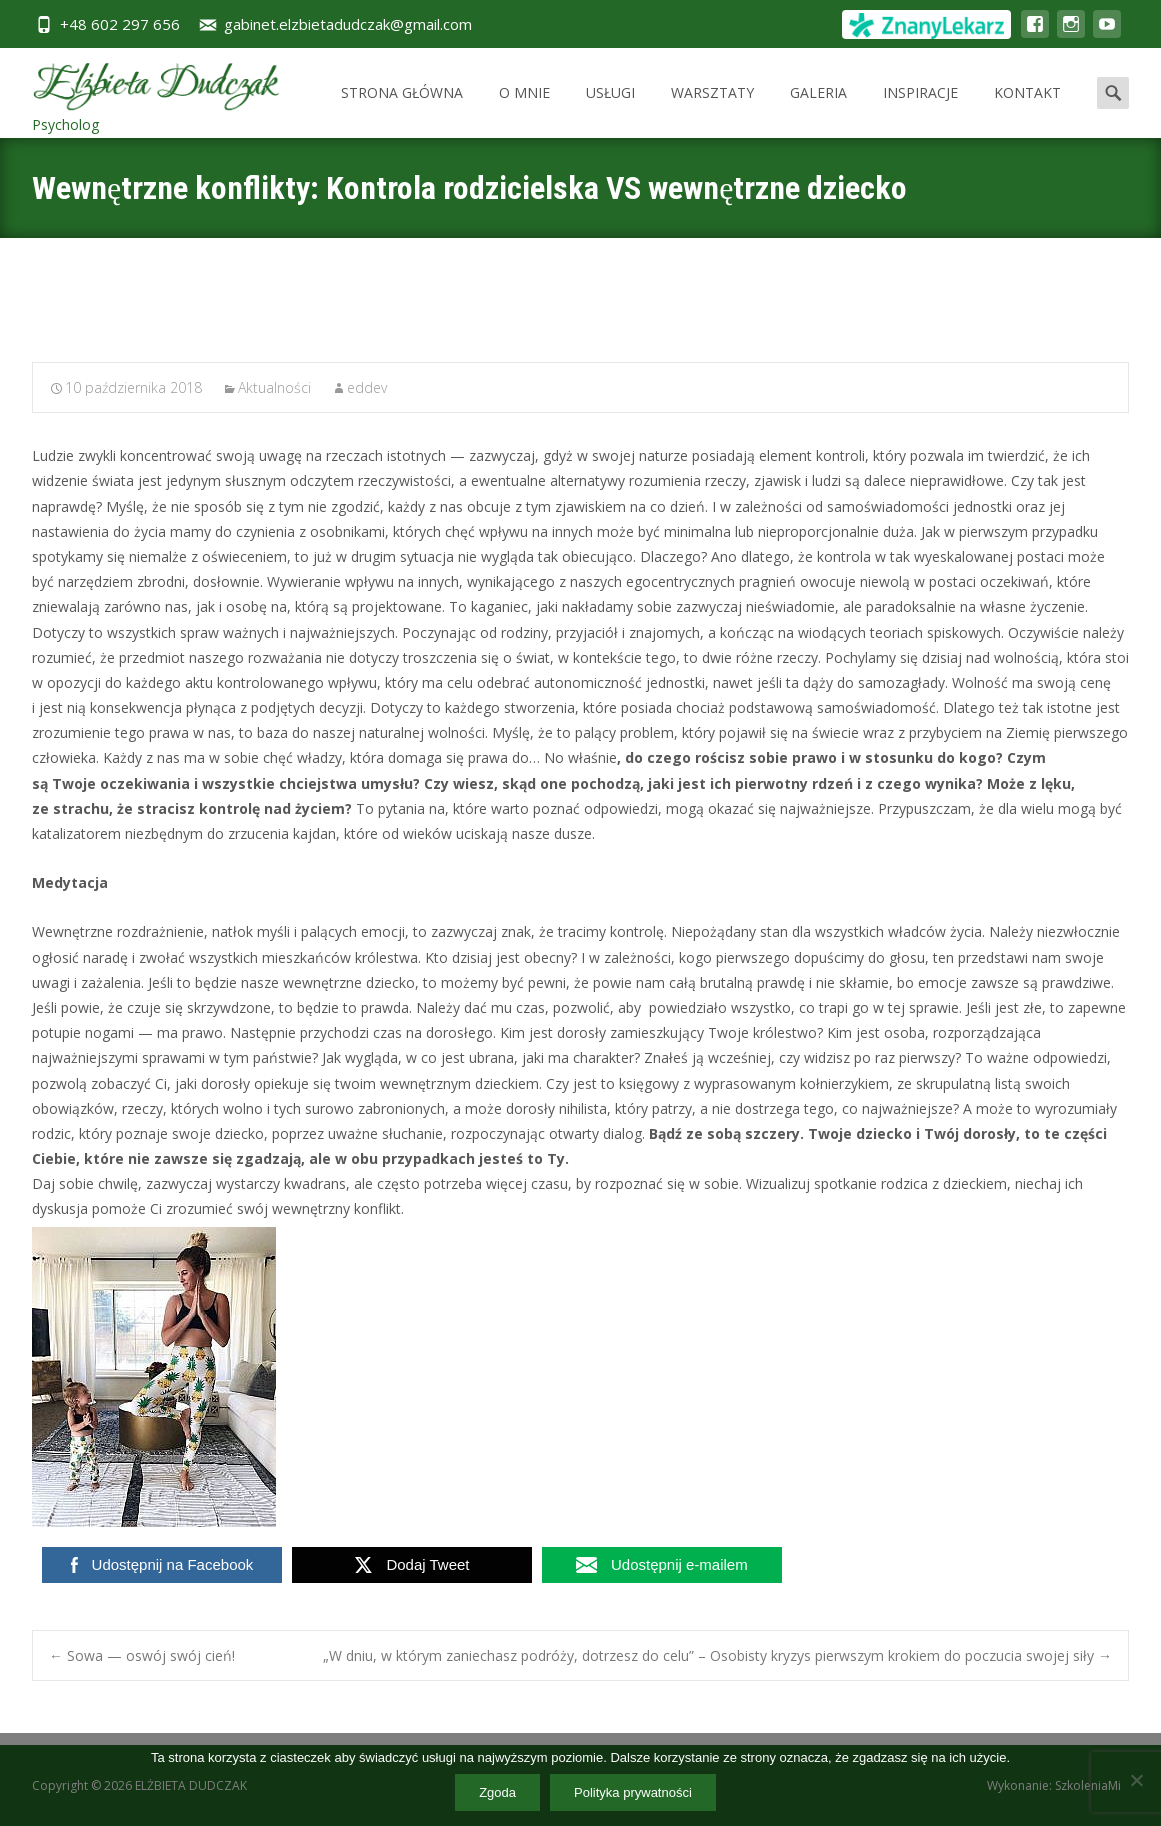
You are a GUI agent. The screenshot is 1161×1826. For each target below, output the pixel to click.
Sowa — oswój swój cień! (142, 1655)
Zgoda (497, 1792)
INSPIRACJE (920, 110)
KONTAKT (1027, 110)
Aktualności (274, 387)
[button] (580, 1377)
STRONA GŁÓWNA (402, 110)
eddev (367, 387)
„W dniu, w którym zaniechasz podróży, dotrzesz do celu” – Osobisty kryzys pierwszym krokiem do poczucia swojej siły (717, 1655)
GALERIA (818, 110)
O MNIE (524, 110)
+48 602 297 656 (120, 24)
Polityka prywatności (633, 1792)
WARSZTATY (712, 110)
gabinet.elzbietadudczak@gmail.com (348, 24)
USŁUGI (610, 110)
